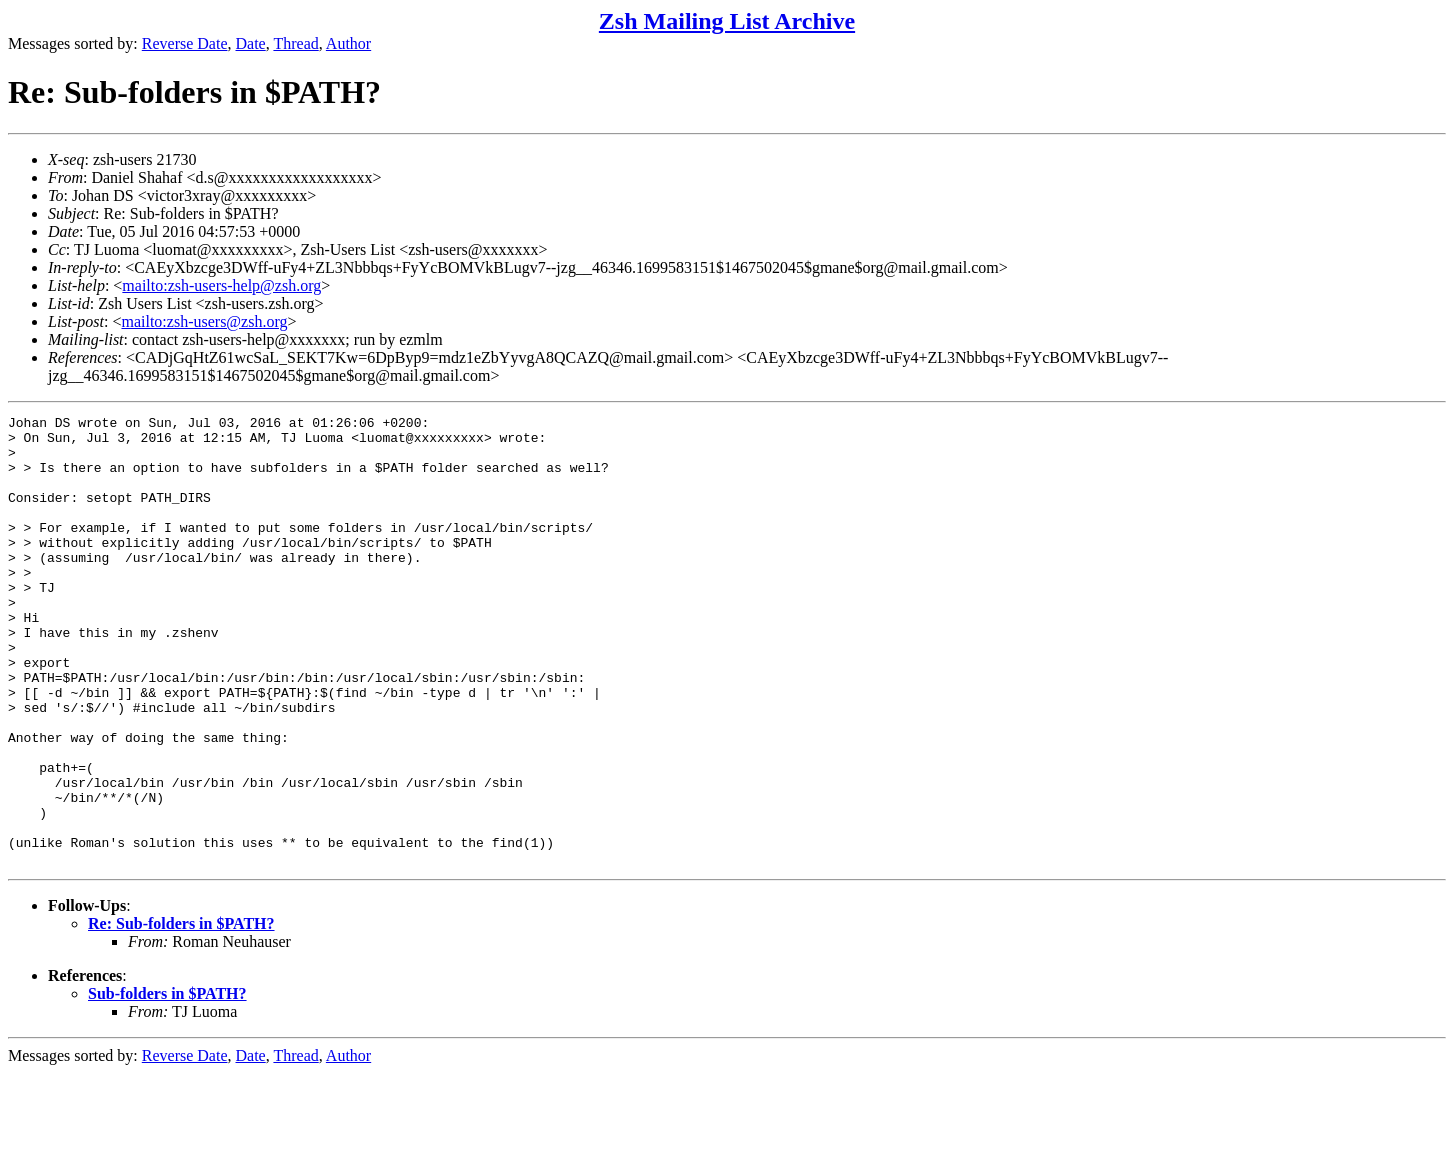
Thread (295, 43)
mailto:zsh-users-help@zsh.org (221, 285)
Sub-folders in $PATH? (167, 1083)
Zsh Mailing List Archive (727, 21)
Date (251, 43)
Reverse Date (185, 43)
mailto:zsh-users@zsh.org (204, 321)
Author (348, 43)
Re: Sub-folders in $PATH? (181, 1013)
